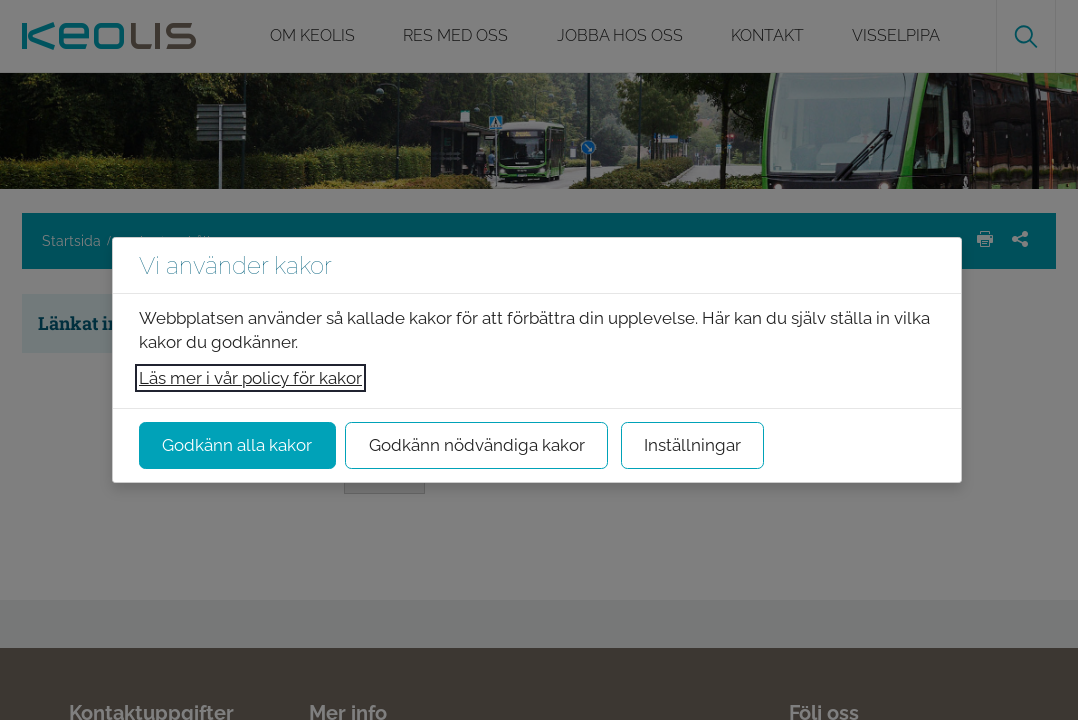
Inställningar (692, 445)
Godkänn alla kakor (237, 445)
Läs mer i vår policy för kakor (250, 378)
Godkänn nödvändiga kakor (477, 445)
